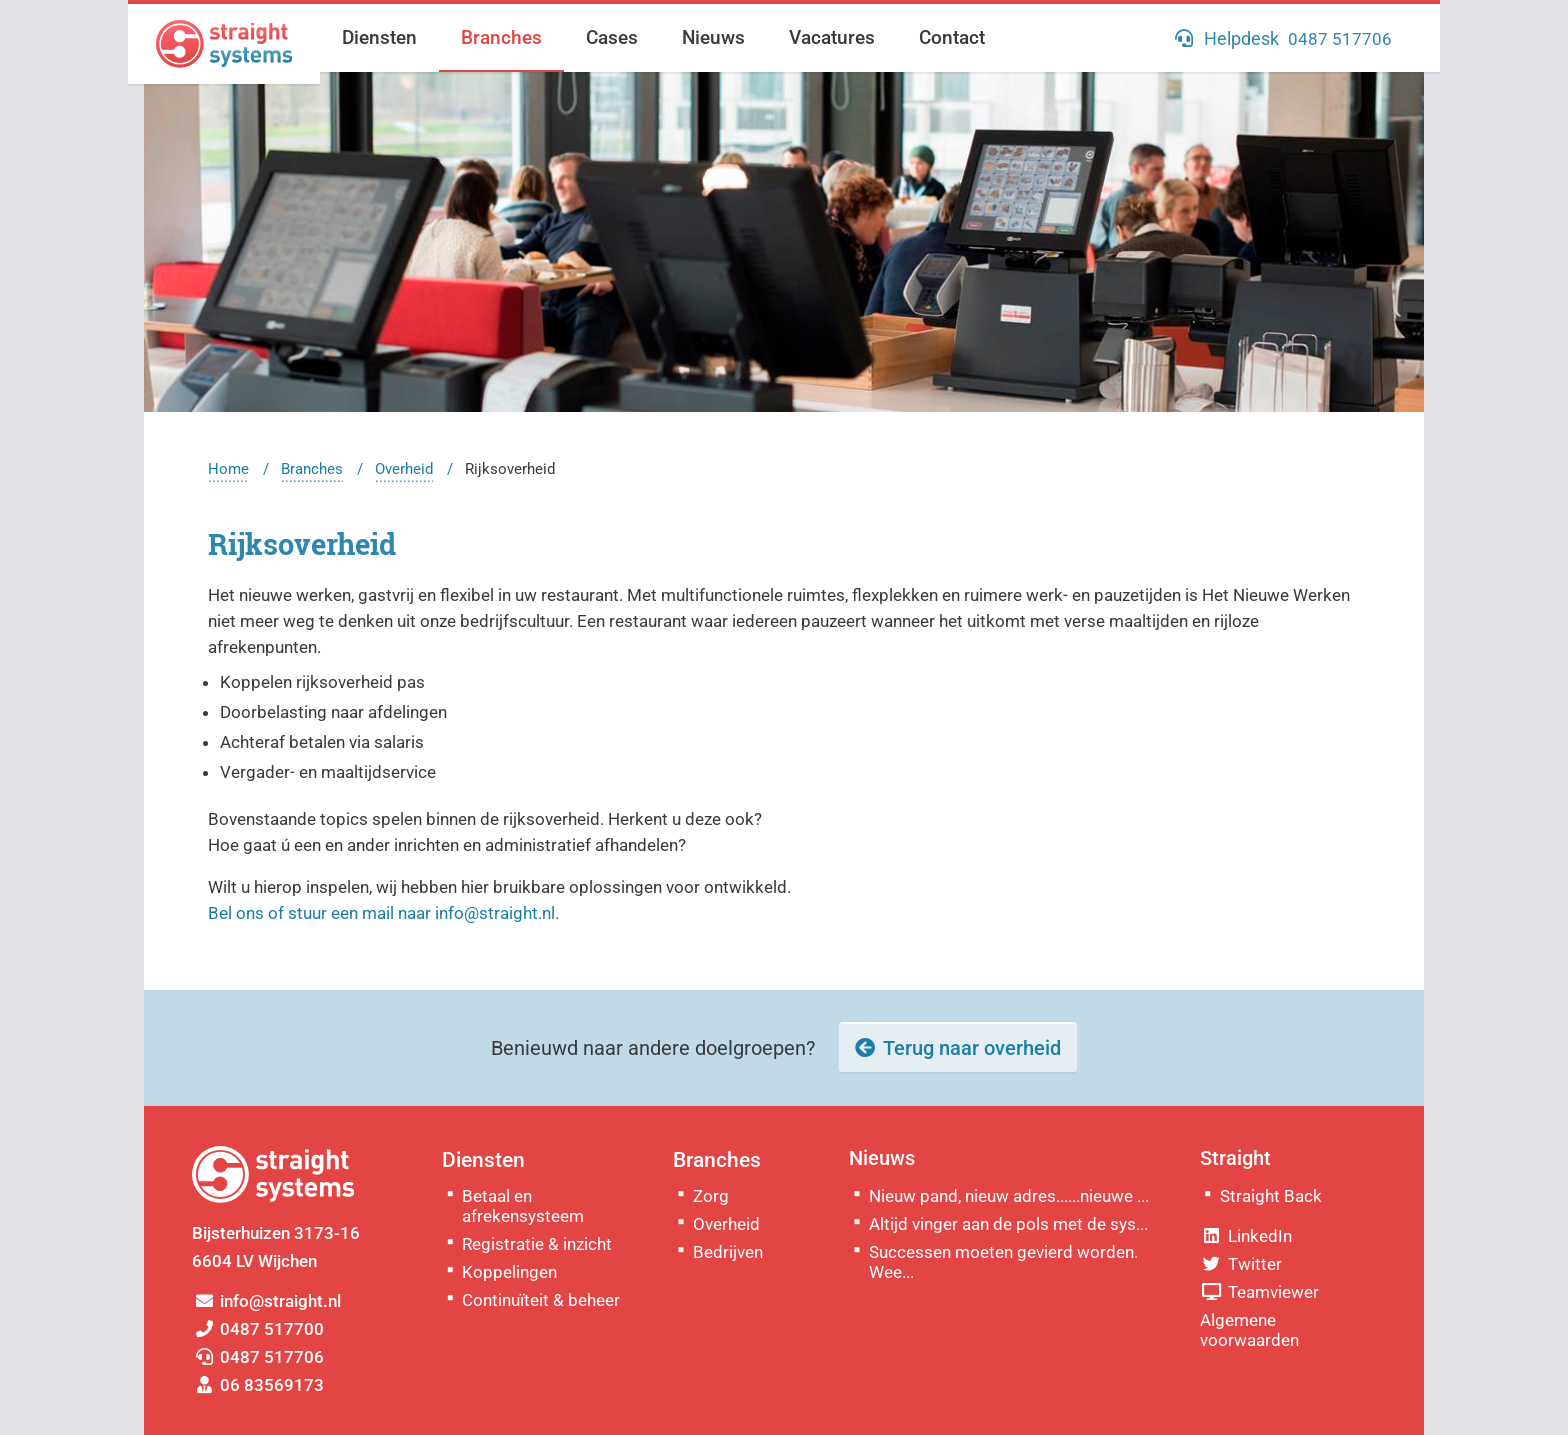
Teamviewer (1259, 1292)
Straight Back (1271, 1196)
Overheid (404, 469)
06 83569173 (258, 1385)
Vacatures (832, 37)
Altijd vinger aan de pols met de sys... (1008, 1224)
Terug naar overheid (972, 1048)
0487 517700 (258, 1329)
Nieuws (713, 37)
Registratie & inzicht (537, 1244)
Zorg (711, 1196)
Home (228, 469)
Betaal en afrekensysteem (523, 1206)
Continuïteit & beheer (541, 1300)
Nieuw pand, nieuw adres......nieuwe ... (1009, 1196)
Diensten (379, 37)
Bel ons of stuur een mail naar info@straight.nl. (383, 913)
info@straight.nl (266, 1301)
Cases (612, 37)
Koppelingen (509, 1272)
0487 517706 (258, 1357)
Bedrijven (728, 1252)
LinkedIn (1246, 1236)
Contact (952, 37)
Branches (501, 37)
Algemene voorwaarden (1249, 1330)
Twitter (1241, 1264)
